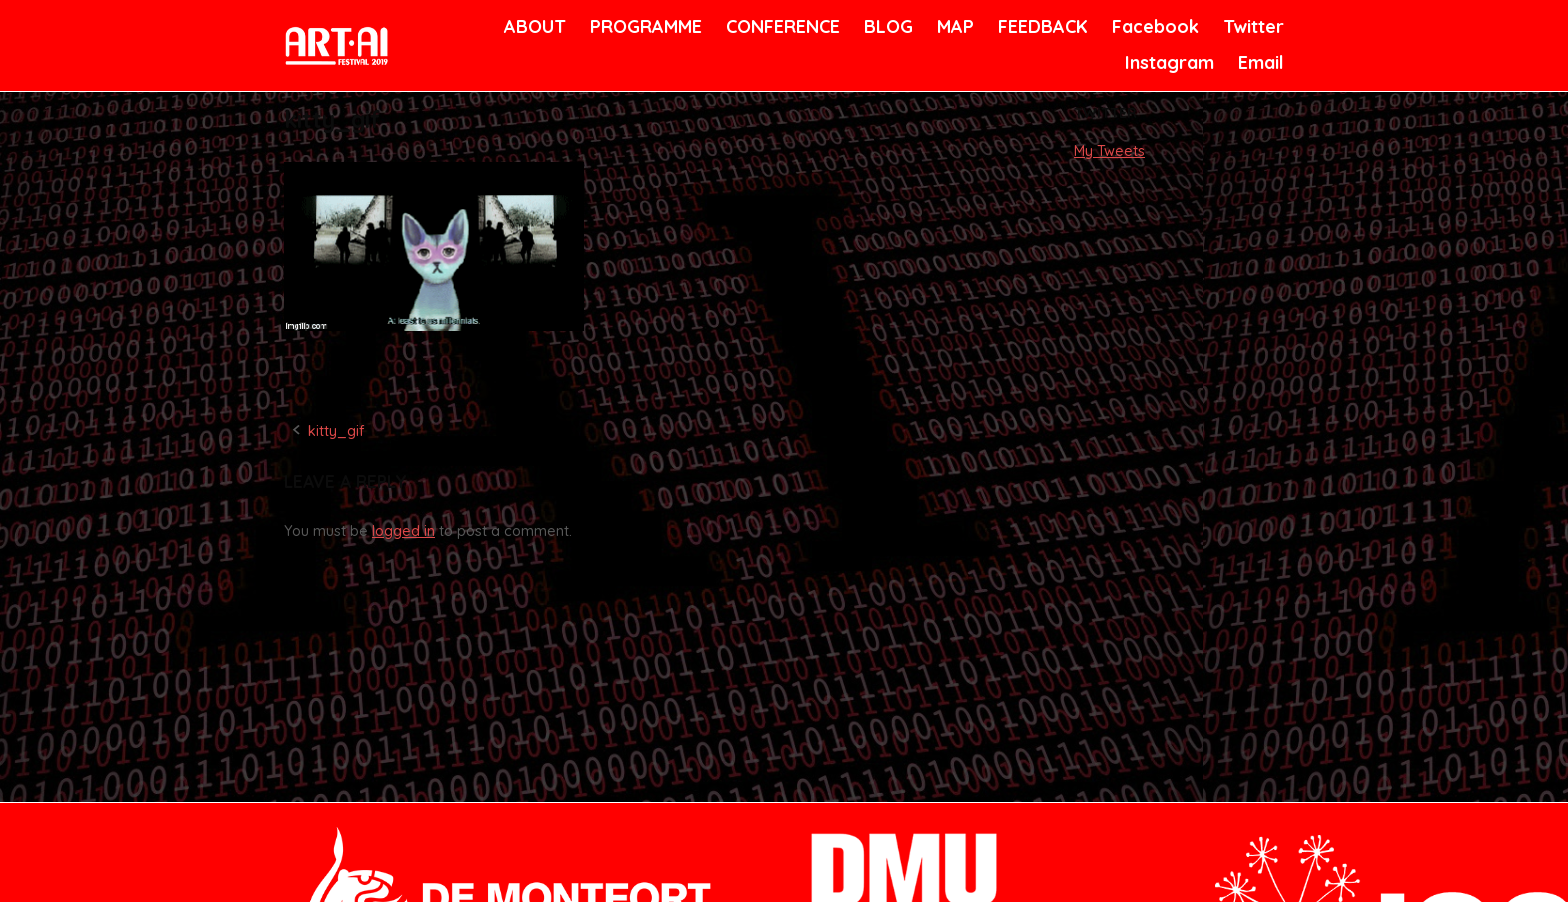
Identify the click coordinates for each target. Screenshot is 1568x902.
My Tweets (1109, 151)
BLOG (887, 26)
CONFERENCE (779, 26)
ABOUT (533, 26)
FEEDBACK (1040, 26)
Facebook (1153, 26)
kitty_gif (336, 431)
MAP (954, 26)
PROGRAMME (642, 26)
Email (1259, 62)
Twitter (1251, 26)
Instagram (1167, 62)
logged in (403, 531)
